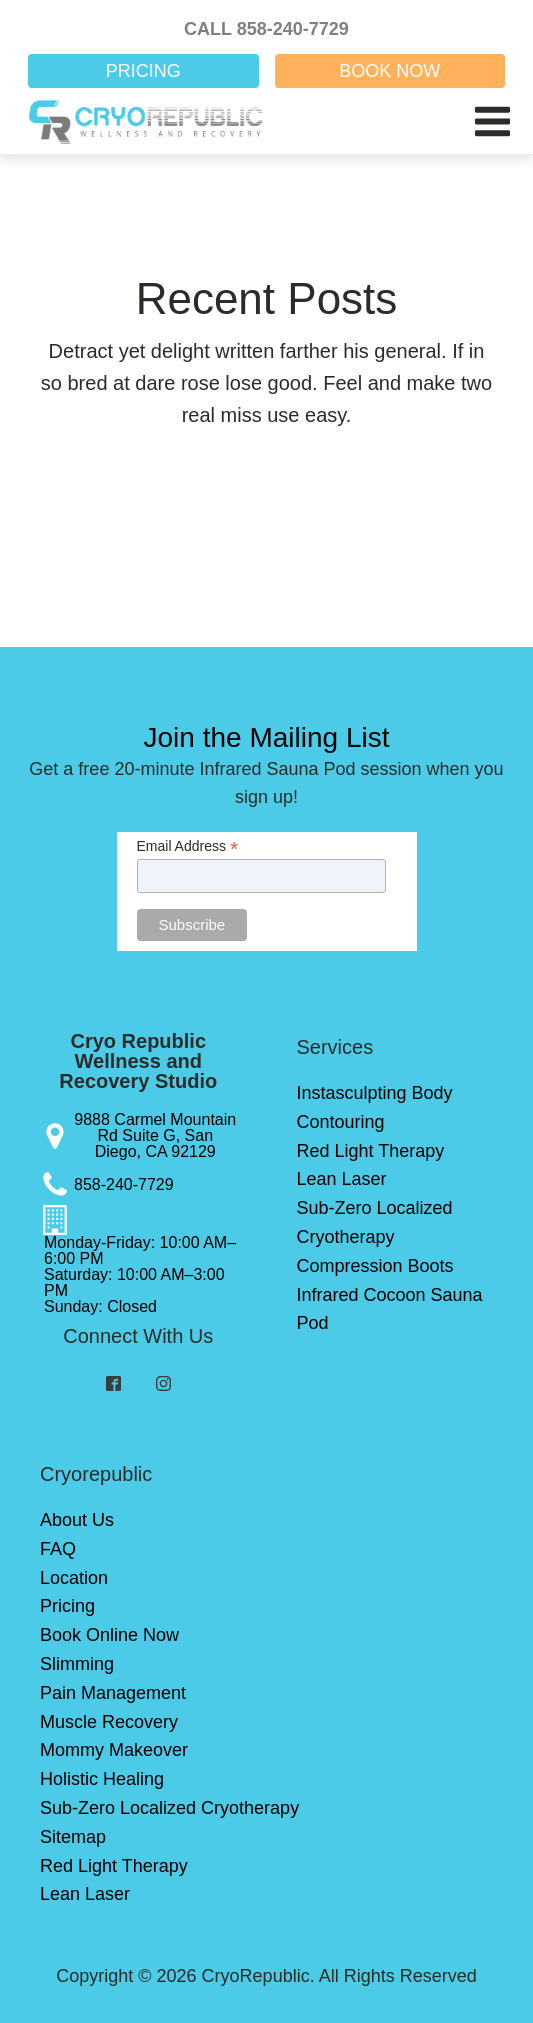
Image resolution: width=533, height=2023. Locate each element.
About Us (77, 1520)
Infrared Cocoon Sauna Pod (390, 1309)
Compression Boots (375, 1266)
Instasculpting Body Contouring (375, 1107)
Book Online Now (109, 1635)
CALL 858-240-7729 (266, 29)
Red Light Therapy (371, 1151)
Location (74, 1578)
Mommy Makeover (114, 1750)
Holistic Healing (102, 1779)
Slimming (77, 1664)
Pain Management (113, 1693)
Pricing (67, 1606)
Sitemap (73, 1837)
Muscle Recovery (109, 1722)
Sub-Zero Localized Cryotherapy (375, 1222)
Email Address (188, 846)
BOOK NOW (389, 71)
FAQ (58, 1549)
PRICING (143, 71)
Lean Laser (342, 1179)
